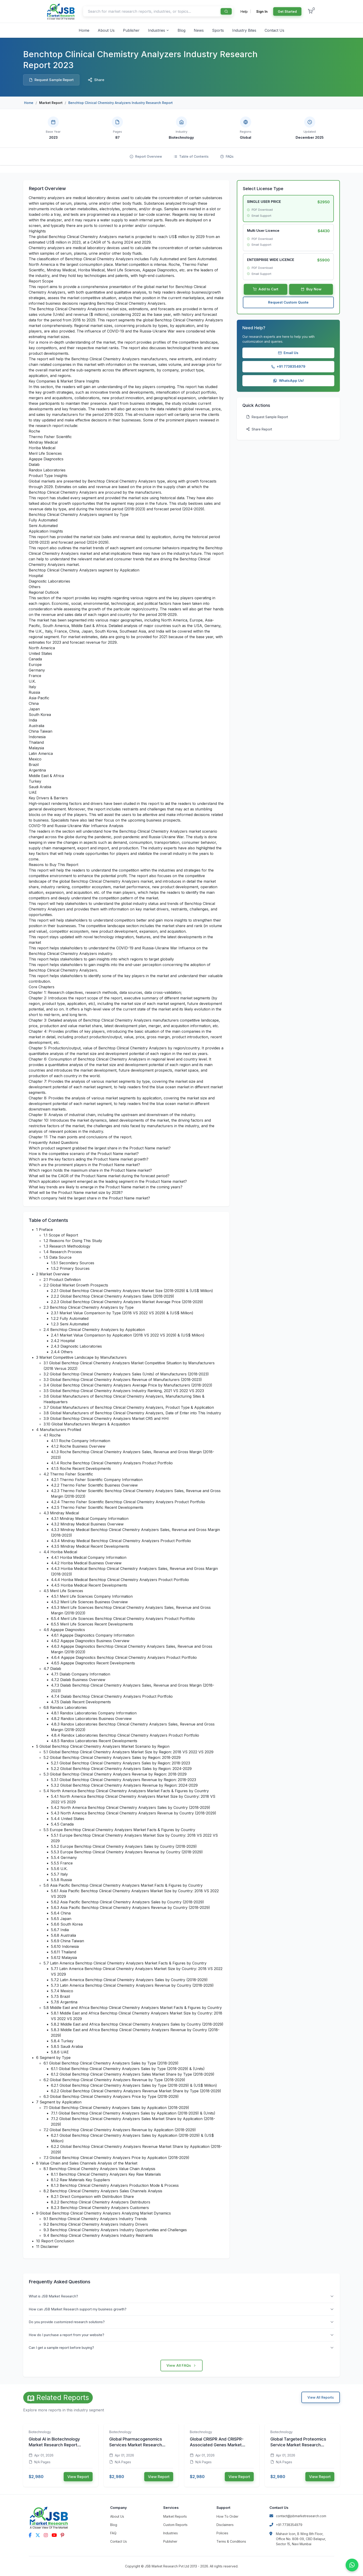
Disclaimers (225, 2525)
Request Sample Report (51, 80)
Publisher (131, 30)
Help (244, 11)
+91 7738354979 (288, 366)
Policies (222, 2533)
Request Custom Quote (288, 302)
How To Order (227, 2516)
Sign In (262, 11)
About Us (106, 30)
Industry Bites (244, 30)
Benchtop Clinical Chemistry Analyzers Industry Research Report (120, 103)
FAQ (113, 2533)
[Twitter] (37, 2535)
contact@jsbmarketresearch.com (297, 2516)
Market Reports (175, 2516)
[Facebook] (30, 2535)
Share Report (259, 429)
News (199, 30)
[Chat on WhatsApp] (352, 2565)
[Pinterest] (62, 2535)
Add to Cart (265, 289)
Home (84, 30)
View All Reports (320, 2397)
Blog (181, 30)
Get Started (287, 11)
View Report (78, 2476)
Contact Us (274, 30)
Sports (218, 30)
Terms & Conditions (231, 2541)
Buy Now (311, 289)
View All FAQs (181, 2365)
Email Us (288, 353)
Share (96, 80)
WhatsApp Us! (288, 380)
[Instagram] (46, 2535)
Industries (158, 30)
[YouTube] (54, 2535)
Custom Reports (175, 2525)
